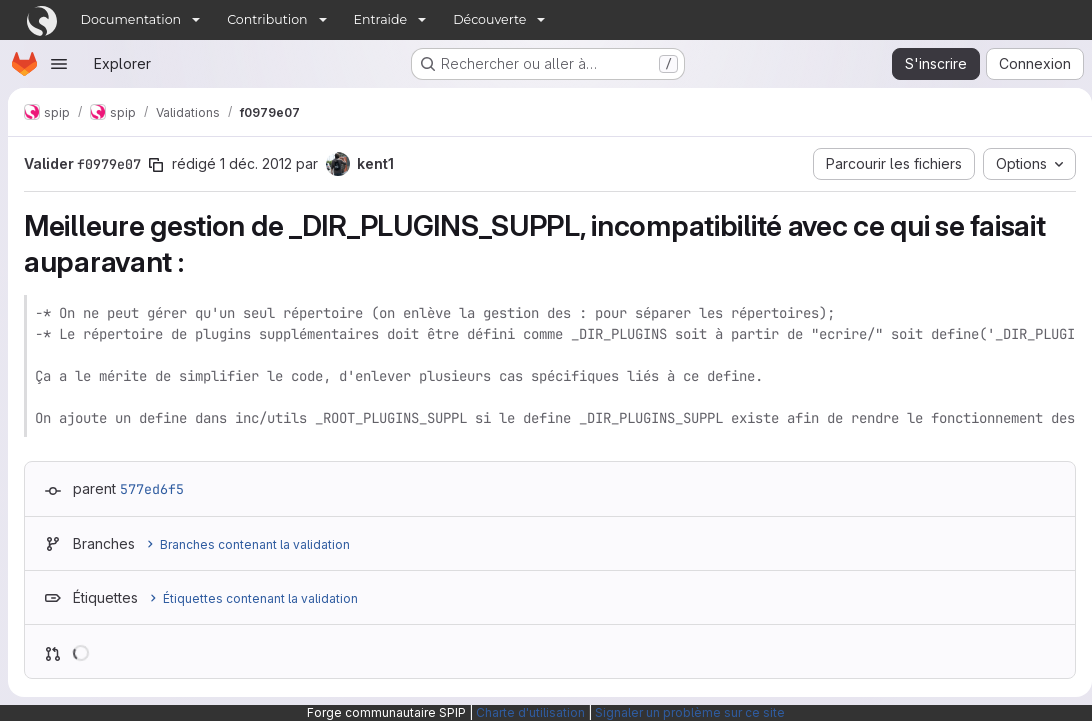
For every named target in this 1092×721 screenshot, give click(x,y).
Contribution (267, 19)
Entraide (381, 19)
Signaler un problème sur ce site (690, 712)
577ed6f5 (152, 489)
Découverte (489, 19)
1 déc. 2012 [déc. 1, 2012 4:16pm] (256, 163)
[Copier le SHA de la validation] (156, 165)
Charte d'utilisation (530, 712)
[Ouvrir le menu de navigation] (59, 64)
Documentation (131, 19)
